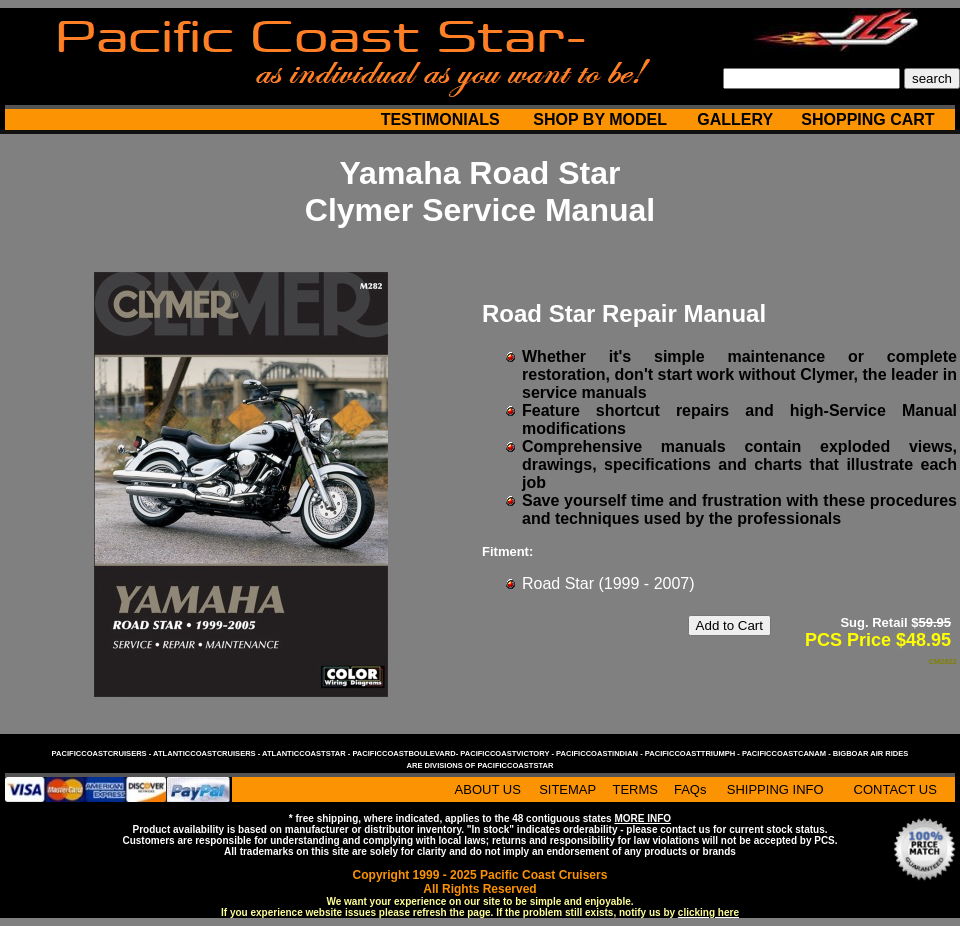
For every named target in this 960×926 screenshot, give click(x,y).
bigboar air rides (871, 753)
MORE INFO (642, 818)
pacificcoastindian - (600, 753)
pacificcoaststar (515, 765)
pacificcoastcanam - (787, 753)
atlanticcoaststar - (307, 753)
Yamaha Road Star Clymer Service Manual (480, 191)
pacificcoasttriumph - (693, 753)
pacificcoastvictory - (508, 753)
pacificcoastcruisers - (102, 753)
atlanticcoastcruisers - (207, 753)
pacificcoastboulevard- (406, 753)
